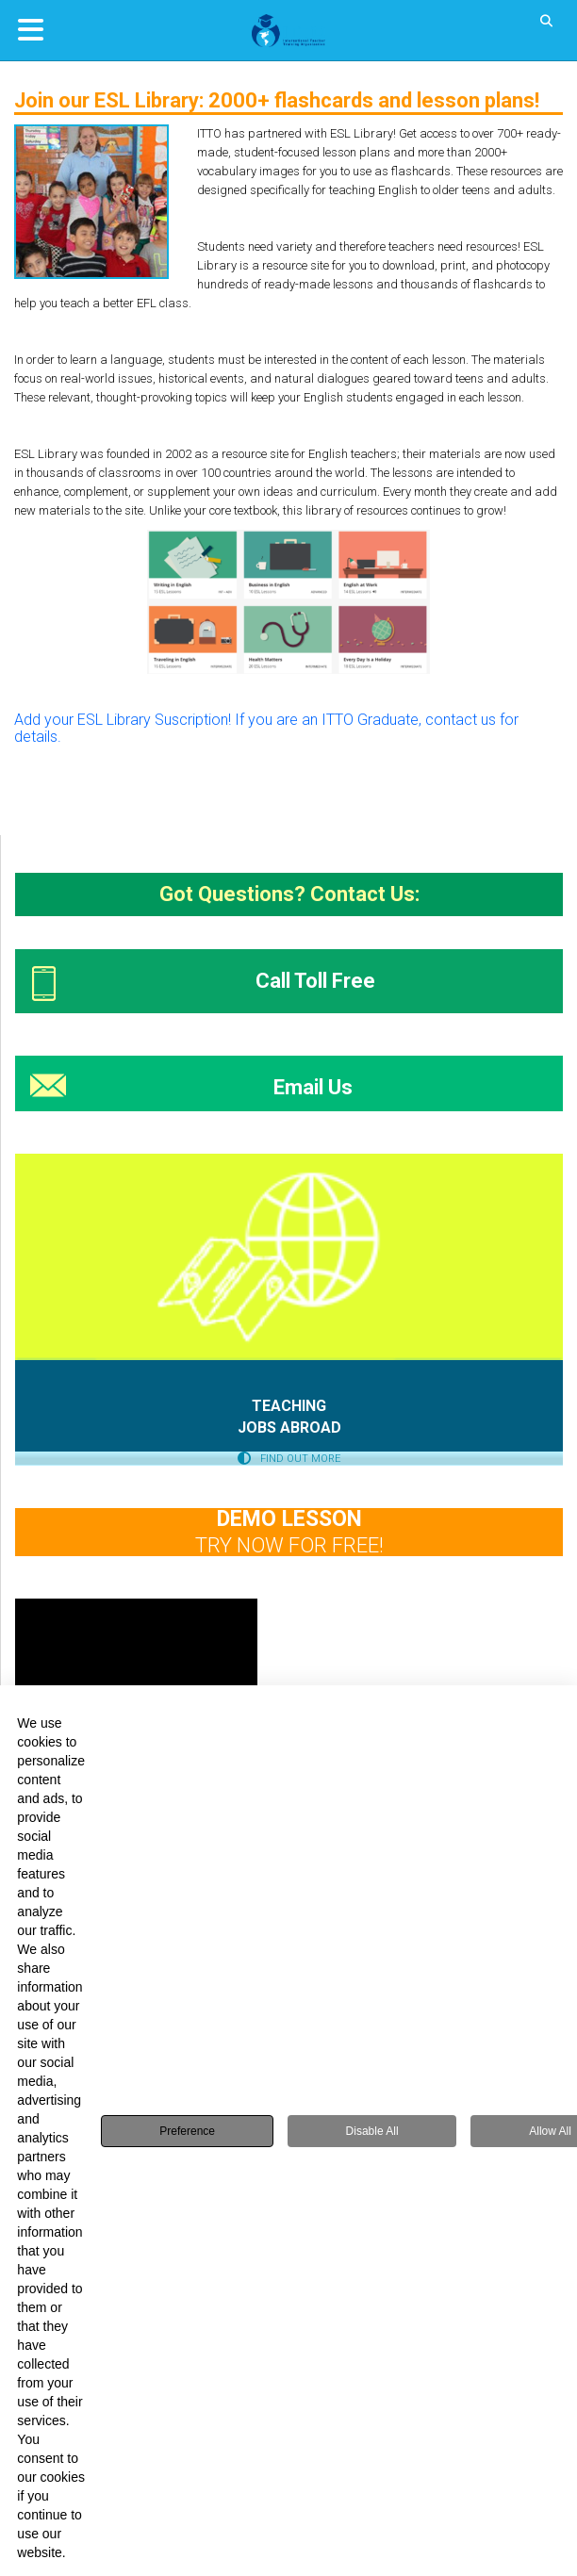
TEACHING (289, 1406)
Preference (187, 2131)
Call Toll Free (315, 981)
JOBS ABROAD (289, 1427)
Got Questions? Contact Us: (289, 894)
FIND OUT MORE (289, 1458)
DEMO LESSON (289, 1519)
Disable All (372, 2131)
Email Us (313, 1087)
